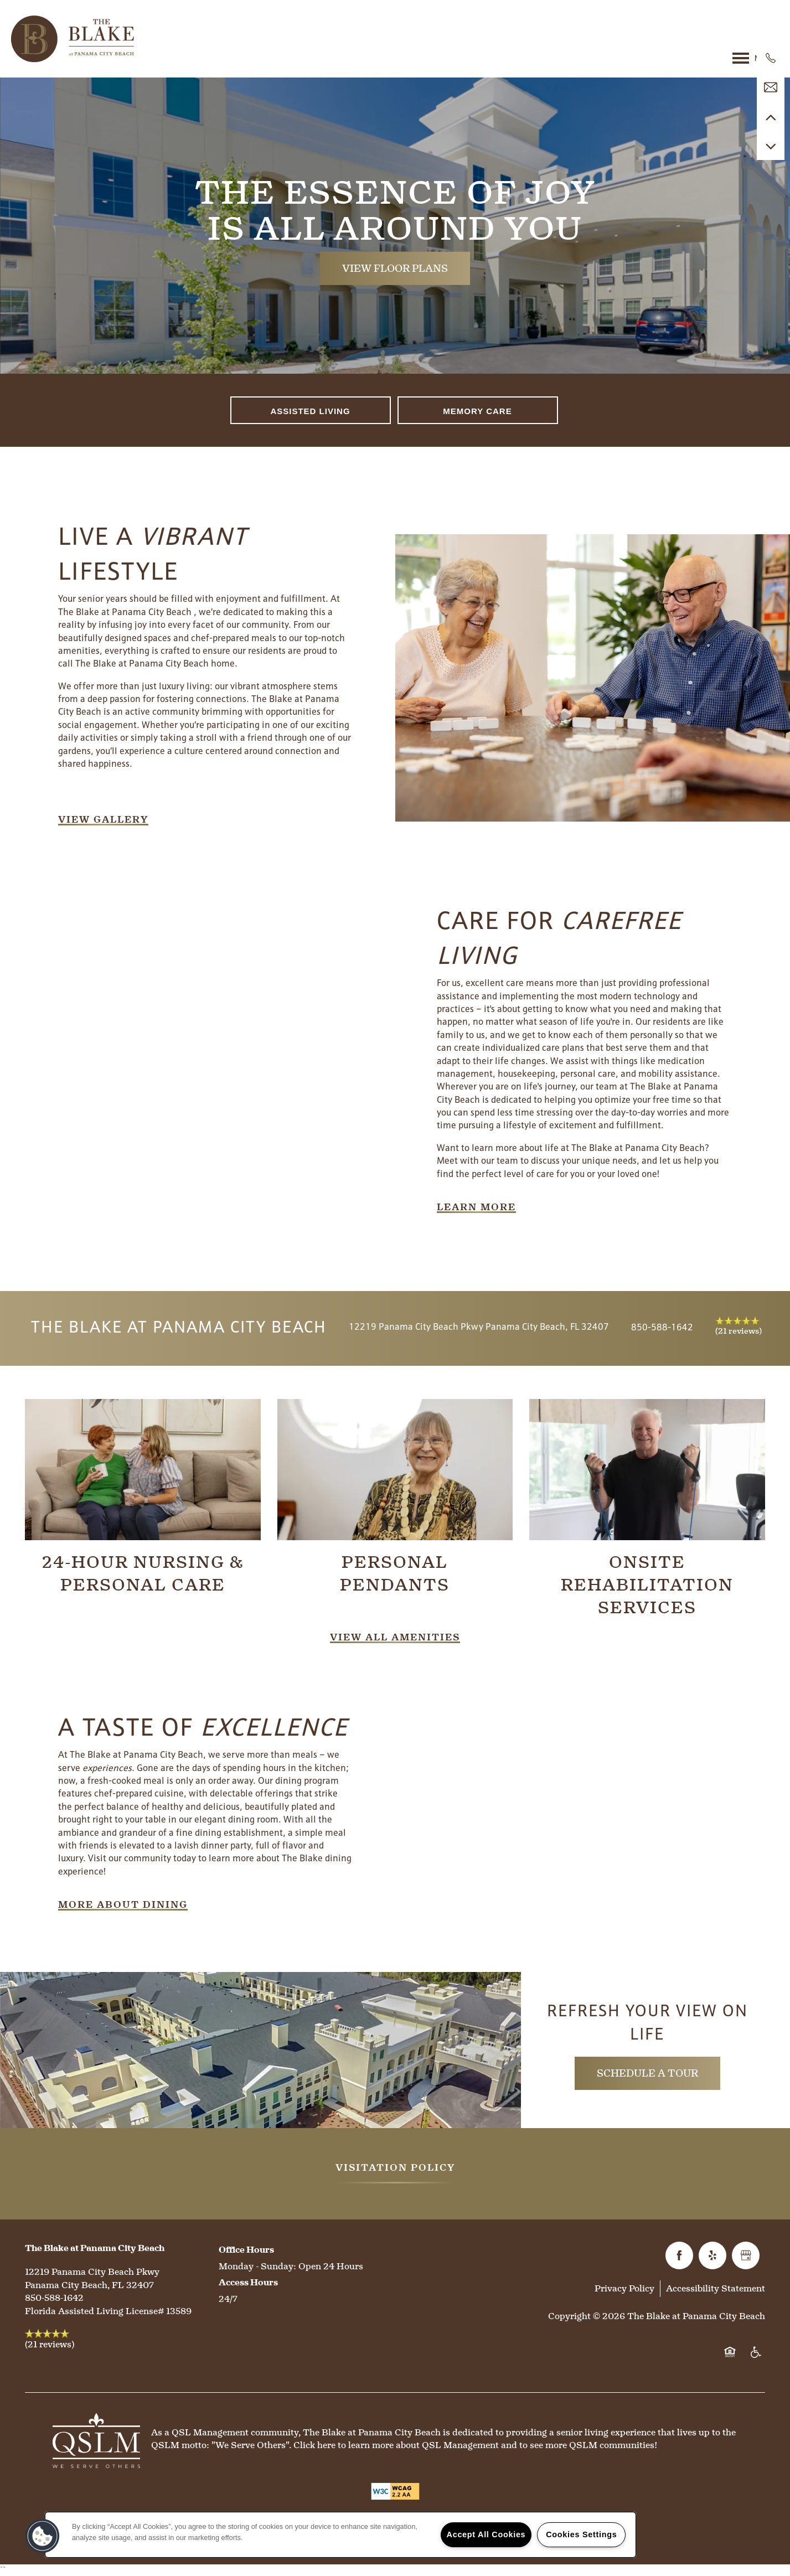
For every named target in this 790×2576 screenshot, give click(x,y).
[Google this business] (746, 2255)
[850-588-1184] (770, 58)
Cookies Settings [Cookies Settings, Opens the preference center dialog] (581, 2534)
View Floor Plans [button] (395, 268)
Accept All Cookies (486, 2534)
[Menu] (755, 58)
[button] (103, 819)
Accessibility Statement (715, 2288)
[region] (340, 2534)
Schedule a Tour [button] (647, 2073)
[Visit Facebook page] (679, 2255)
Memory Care (477, 411)
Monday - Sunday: (257, 2266)
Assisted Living (310, 411)
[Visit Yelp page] (712, 2255)
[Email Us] (770, 87)
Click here (314, 2445)
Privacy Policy (624, 2288)
